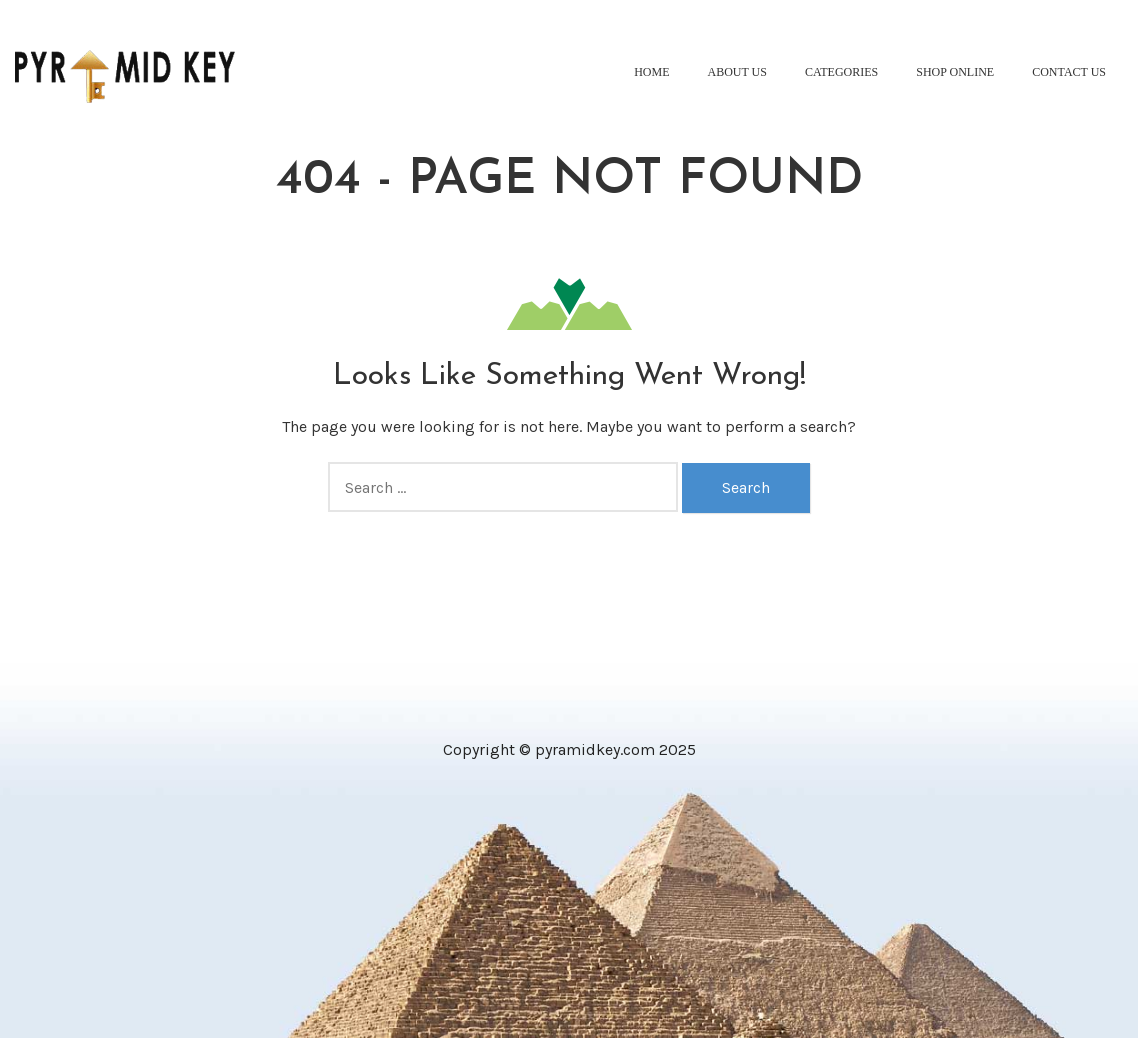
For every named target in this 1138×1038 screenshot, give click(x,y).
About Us (736, 72)
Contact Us (1069, 72)
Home (651, 72)
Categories (841, 72)
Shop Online (955, 72)
